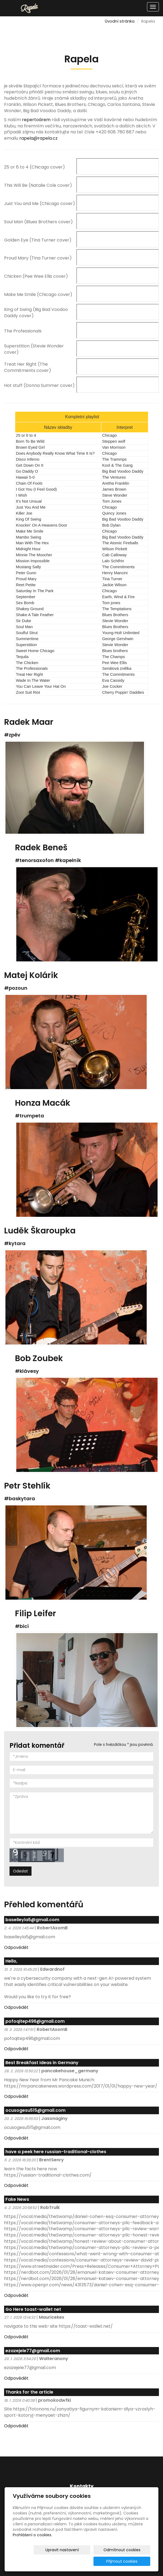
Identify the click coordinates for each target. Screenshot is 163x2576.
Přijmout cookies (129, 2561)
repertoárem (36, 120)
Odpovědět (16, 1947)
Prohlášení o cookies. (32, 2546)
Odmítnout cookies (85, 2561)
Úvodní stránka (119, 21)
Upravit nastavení (40, 2561)
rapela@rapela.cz (38, 138)
